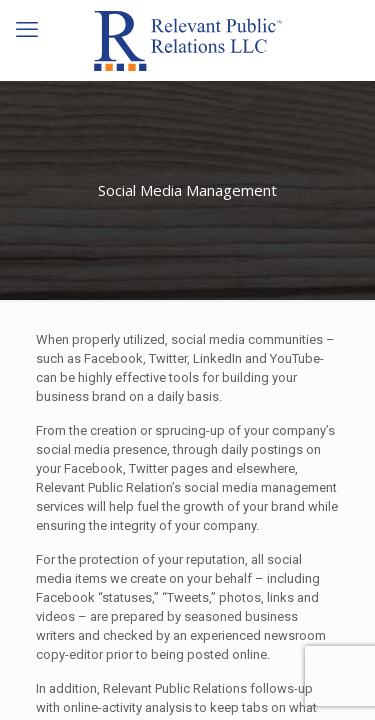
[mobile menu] (27, 30)
